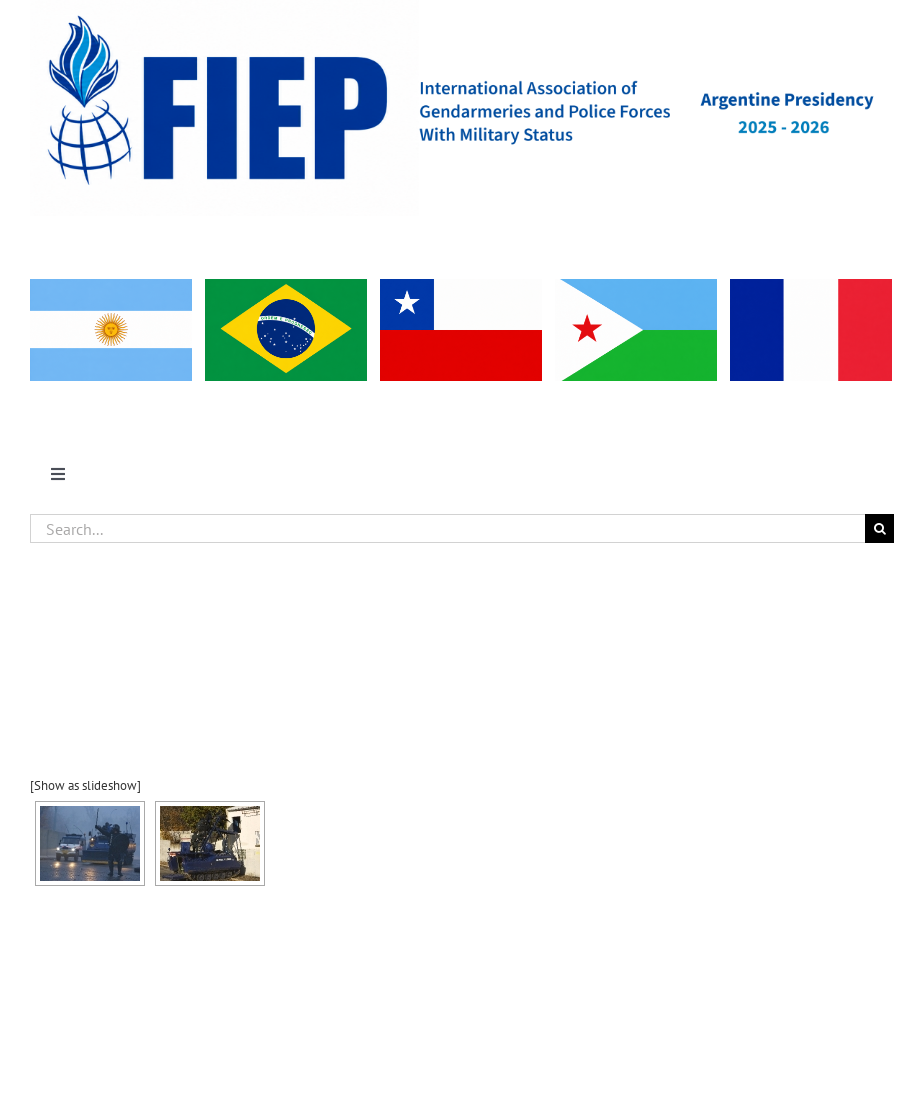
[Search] (879, 528)
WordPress (682, 1031)
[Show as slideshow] (85, 785)
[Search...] (447, 528)
